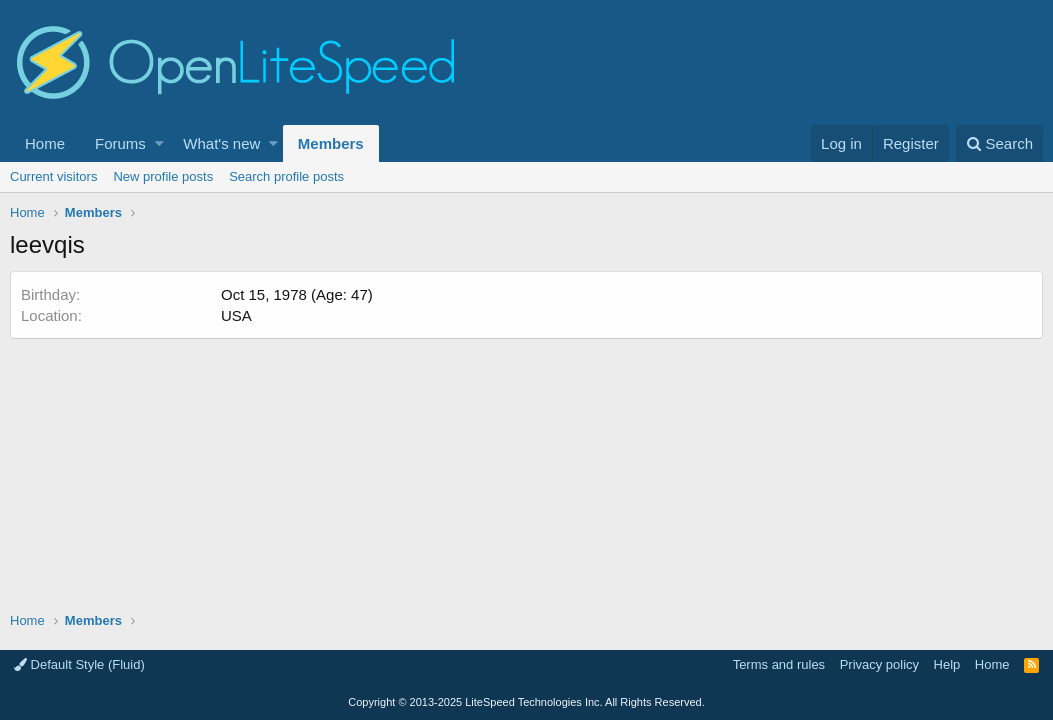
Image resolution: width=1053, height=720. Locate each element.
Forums (120, 143)
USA (236, 315)
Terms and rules (779, 664)
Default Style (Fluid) (79, 664)
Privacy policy (879, 664)
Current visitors (53, 176)
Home (45, 143)
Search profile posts (286, 176)
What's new (221, 143)
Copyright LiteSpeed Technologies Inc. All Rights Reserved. (526, 702)
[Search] (999, 143)
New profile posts (163, 176)
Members (331, 143)
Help (947, 664)
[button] (159, 143)
